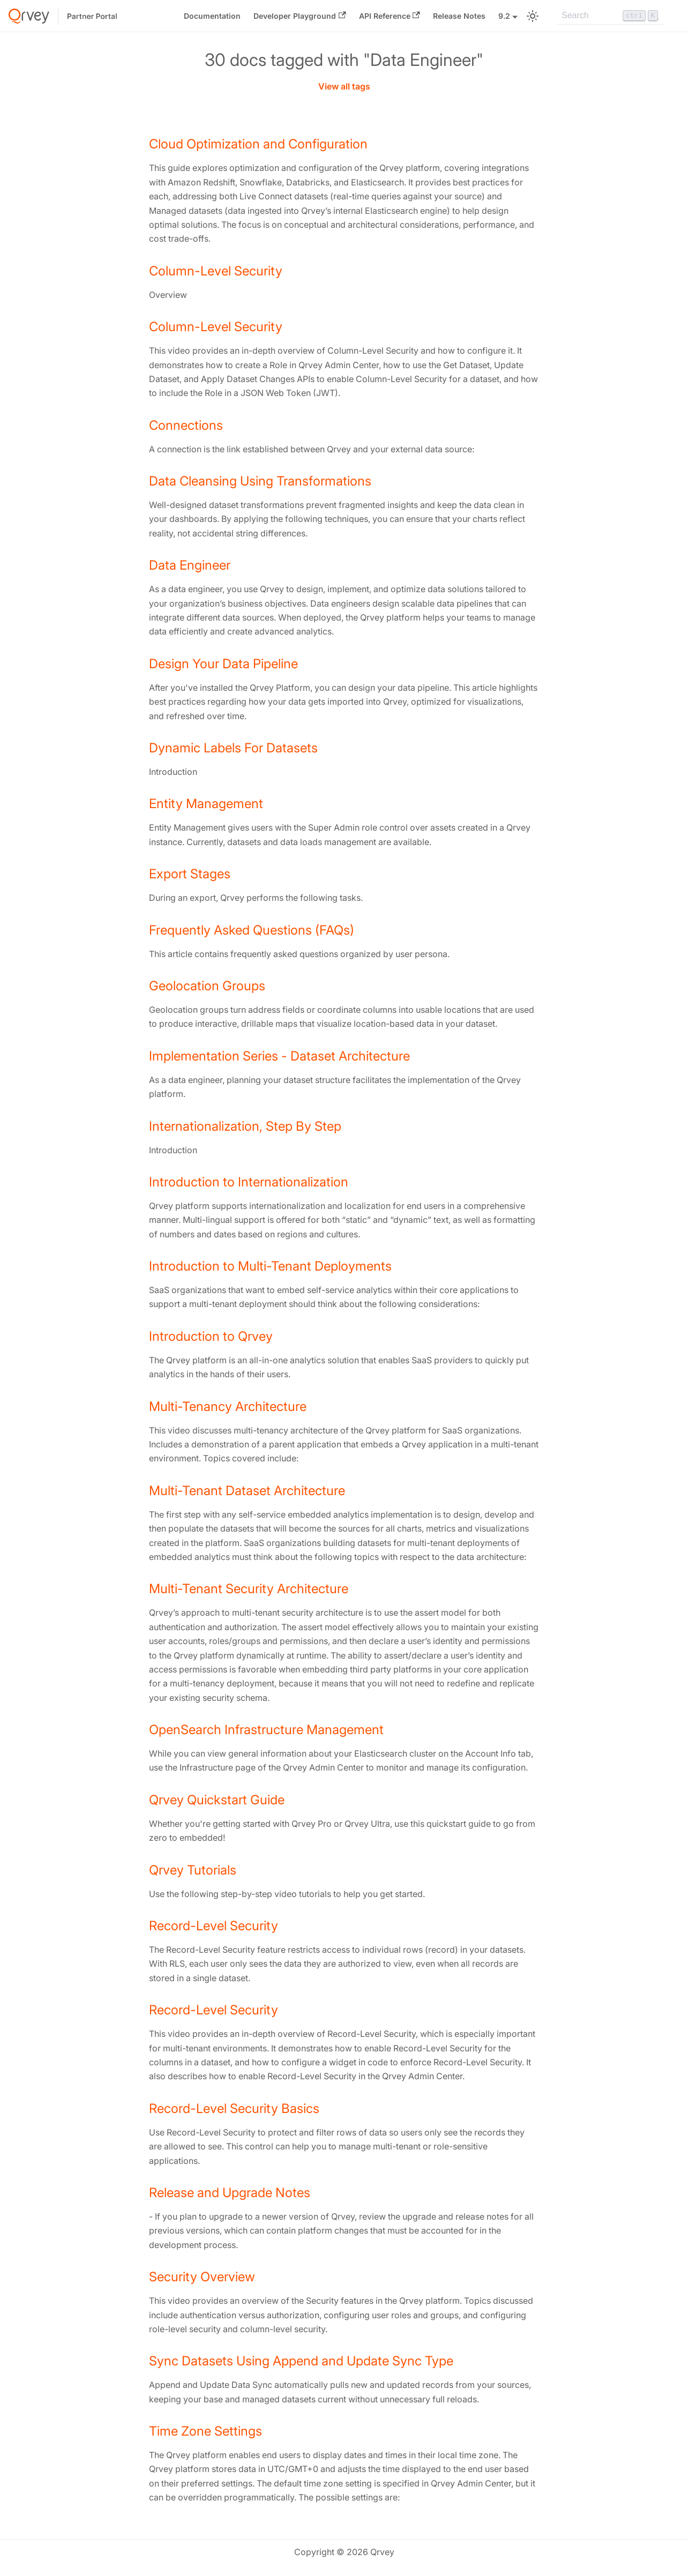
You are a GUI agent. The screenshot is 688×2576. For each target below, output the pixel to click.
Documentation (212, 15)
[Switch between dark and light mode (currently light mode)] (532, 16)
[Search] (609, 16)
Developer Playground (299, 15)
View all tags (344, 86)
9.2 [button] (504, 15)
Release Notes (459, 15)
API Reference (389, 15)
